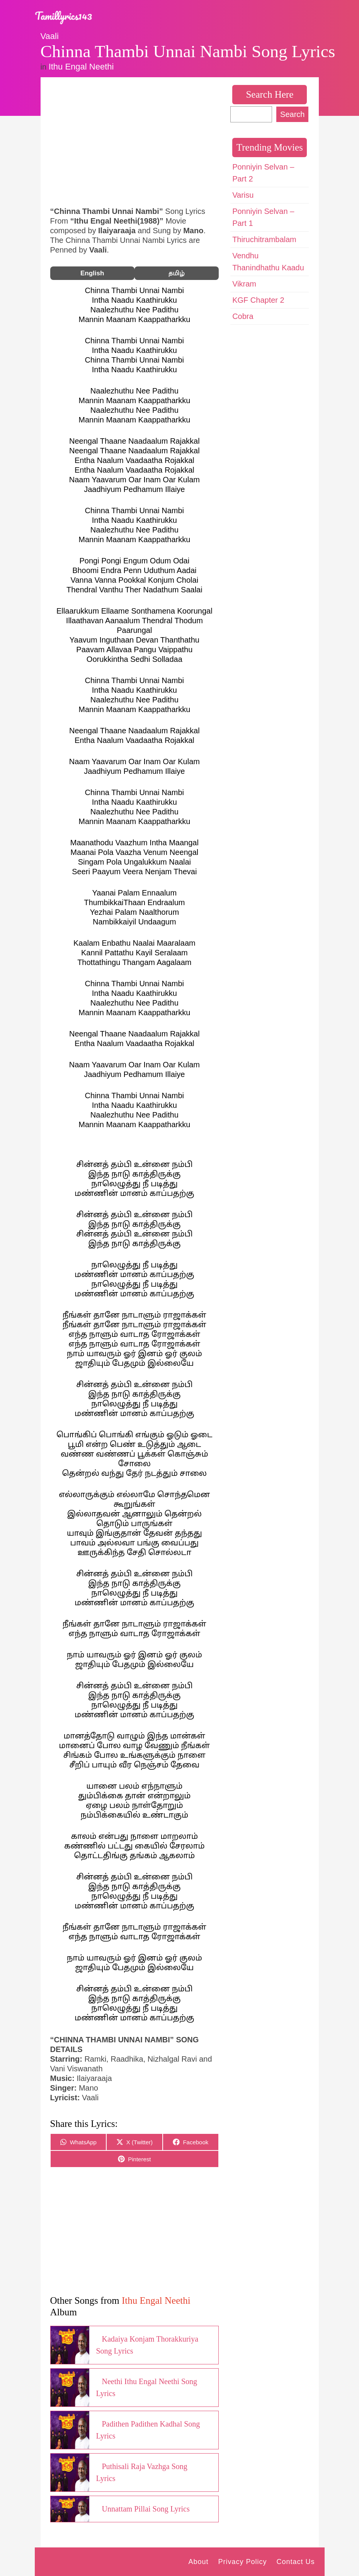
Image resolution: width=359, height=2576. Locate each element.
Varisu (243, 195)
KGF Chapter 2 (258, 300)
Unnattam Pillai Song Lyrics (146, 2509)
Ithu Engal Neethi (81, 66)
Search (292, 114)
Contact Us (295, 2562)
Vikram (244, 284)
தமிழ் (176, 273)
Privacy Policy (242, 2562)
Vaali (50, 36)
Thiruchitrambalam (264, 239)
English (92, 273)
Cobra (242, 316)
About (198, 2562)
